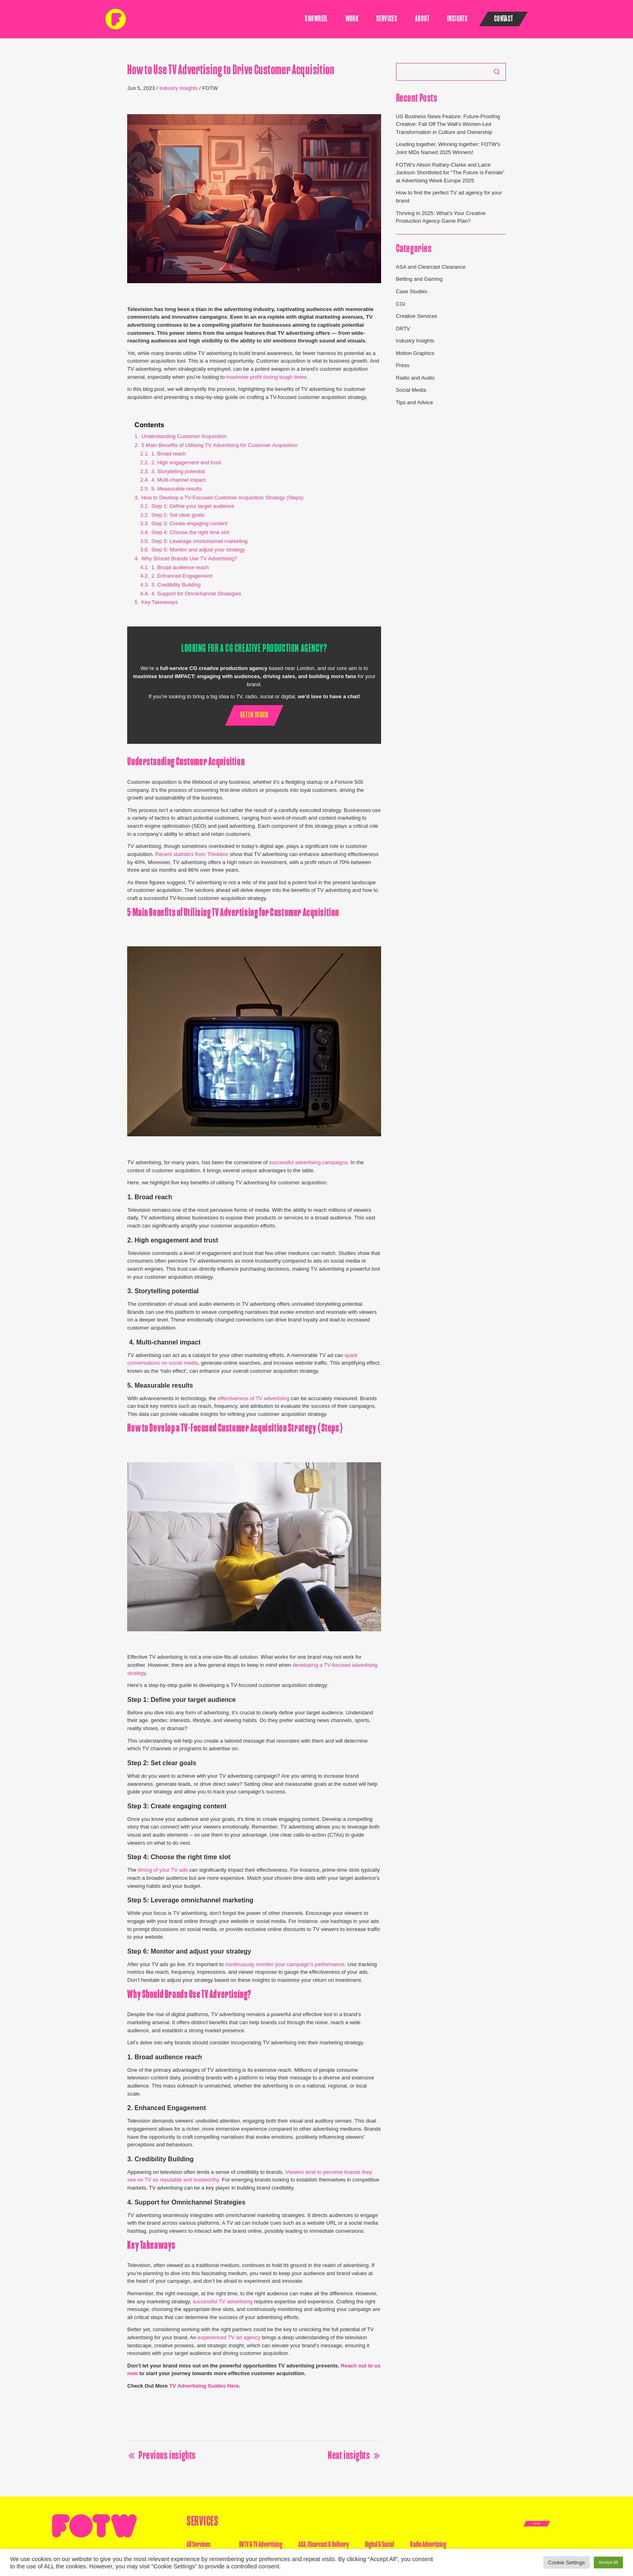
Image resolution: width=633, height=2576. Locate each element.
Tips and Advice (414, 402)
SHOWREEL (316, 18)
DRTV (403, 329)
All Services (198, 2544)
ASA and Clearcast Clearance (431, 267)
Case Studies (412, 291)
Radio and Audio (415, 378)
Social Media (411, 390)
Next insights (354, 2455)
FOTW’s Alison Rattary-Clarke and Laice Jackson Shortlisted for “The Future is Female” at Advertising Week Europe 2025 (450, 173)
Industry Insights (178, 88)
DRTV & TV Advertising (260, 2544)
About (422, 18)
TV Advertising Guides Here (204, 2386)
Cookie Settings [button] (566, 2562)
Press (402, 365)
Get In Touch (536, 2523)
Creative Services (416, 316)
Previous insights (161, 2455)
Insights (457, 18)
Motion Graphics (415, 353)
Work (352, 18)
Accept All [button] (608, 2562)
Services (387, 18)
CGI (400, 304)
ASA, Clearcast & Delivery (323, 2544)
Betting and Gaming (419, 279)
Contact (503, 18)
